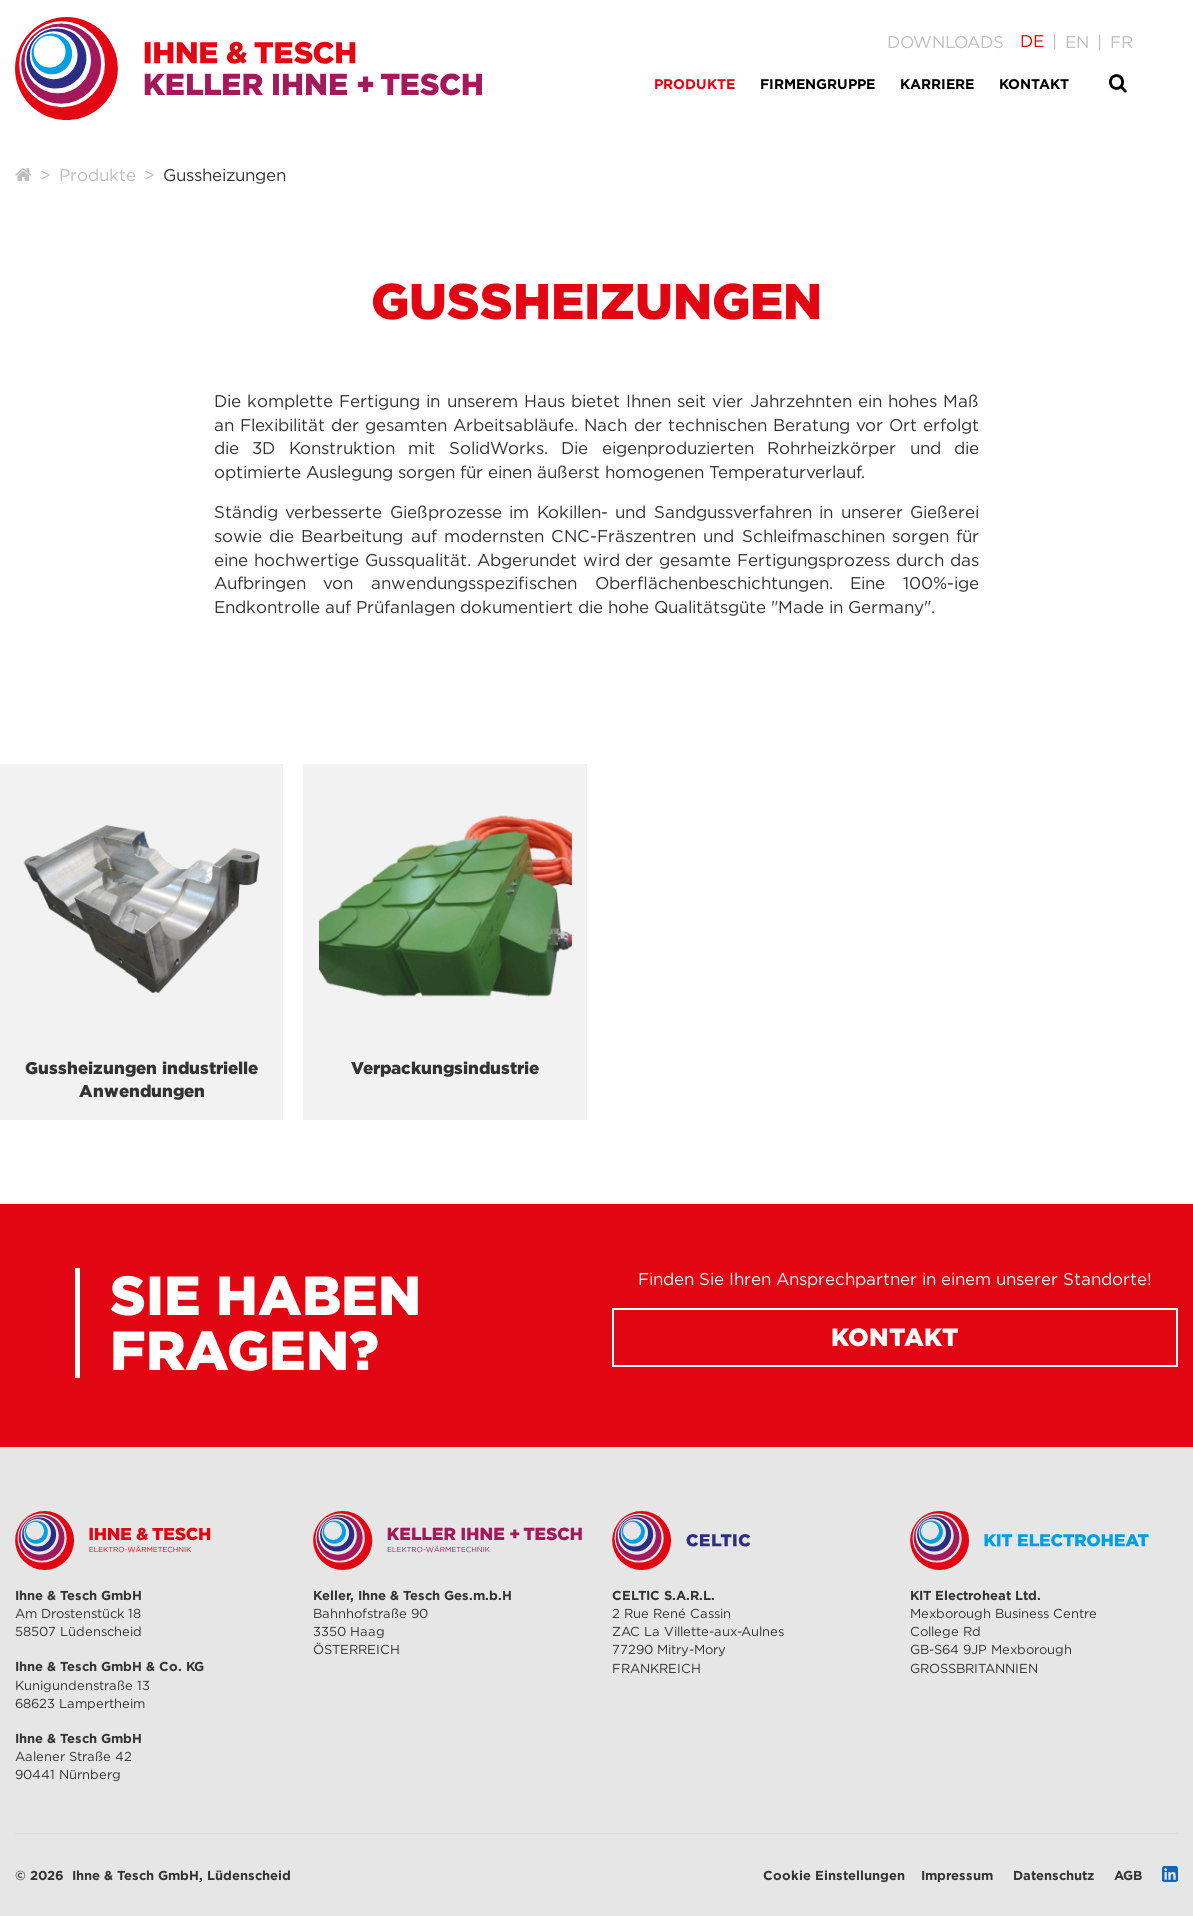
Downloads (945, 42)
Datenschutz (1053, 1875)
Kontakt (895, 1337)
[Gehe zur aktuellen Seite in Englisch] (1077, 42)
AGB (1128, 1875)
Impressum (957, 1875)
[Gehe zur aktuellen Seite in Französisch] (1121, 42)
